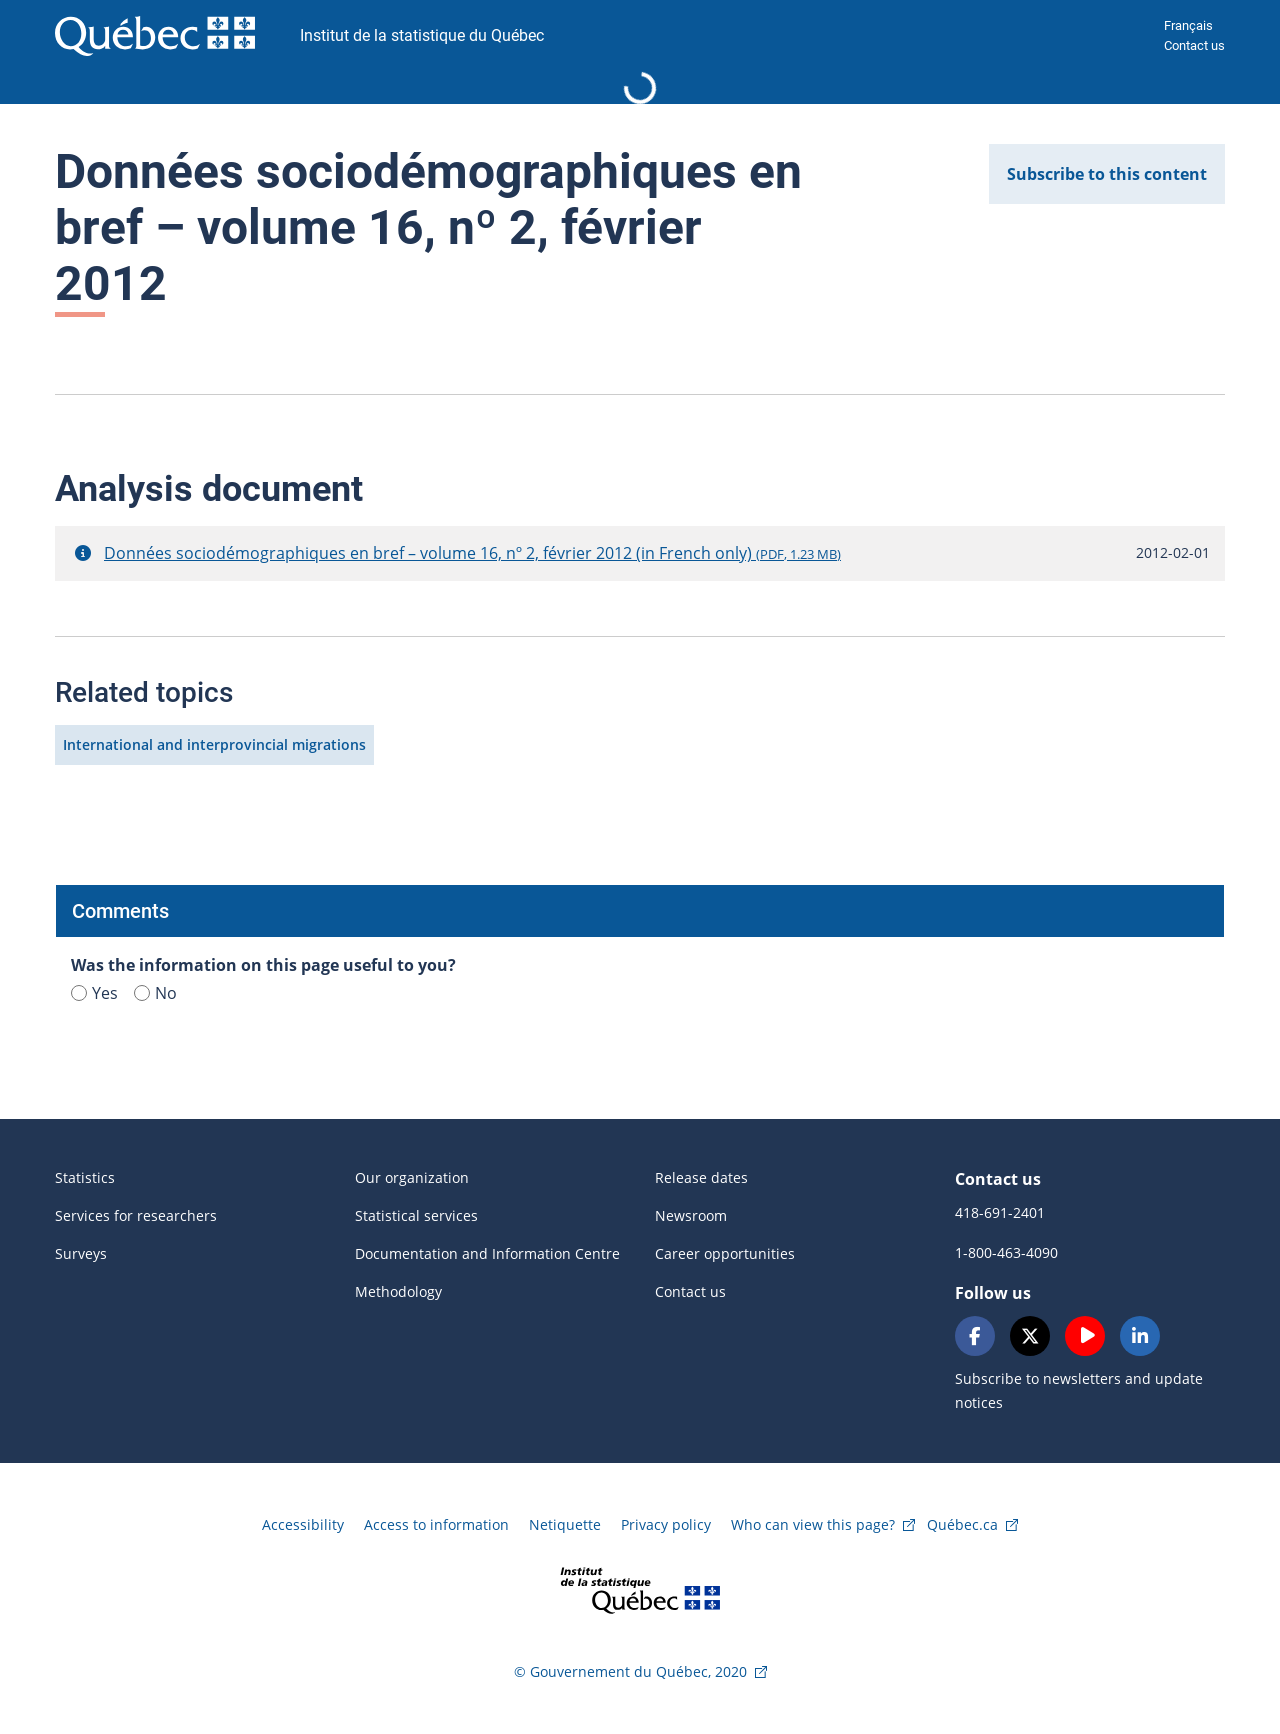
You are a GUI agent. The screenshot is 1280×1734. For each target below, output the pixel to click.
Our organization (412, 1177)
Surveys (81, 1253)
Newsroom (691, 1215)
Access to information (436, 1524)
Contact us (1194, 45)
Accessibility (303, 1524)
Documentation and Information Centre (487, 1253)
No (155, 993)
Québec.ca (962, 1524)
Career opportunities (725, 1253)
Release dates (701, 1177)
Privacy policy (666, 1524)
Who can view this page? (813, 1524)
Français (1188, 25)
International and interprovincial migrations (214, 744)
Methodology (398, 1291)
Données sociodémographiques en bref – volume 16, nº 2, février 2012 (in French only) (472, 553)
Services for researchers (136, 1215)
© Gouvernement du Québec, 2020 (630, 1671)
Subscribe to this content (1107, 174)
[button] (83, 553)
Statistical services (416, 1215)
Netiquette (565, 1524)
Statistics (85, 1177)
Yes (94, 993)
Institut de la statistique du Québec (422, 35)
